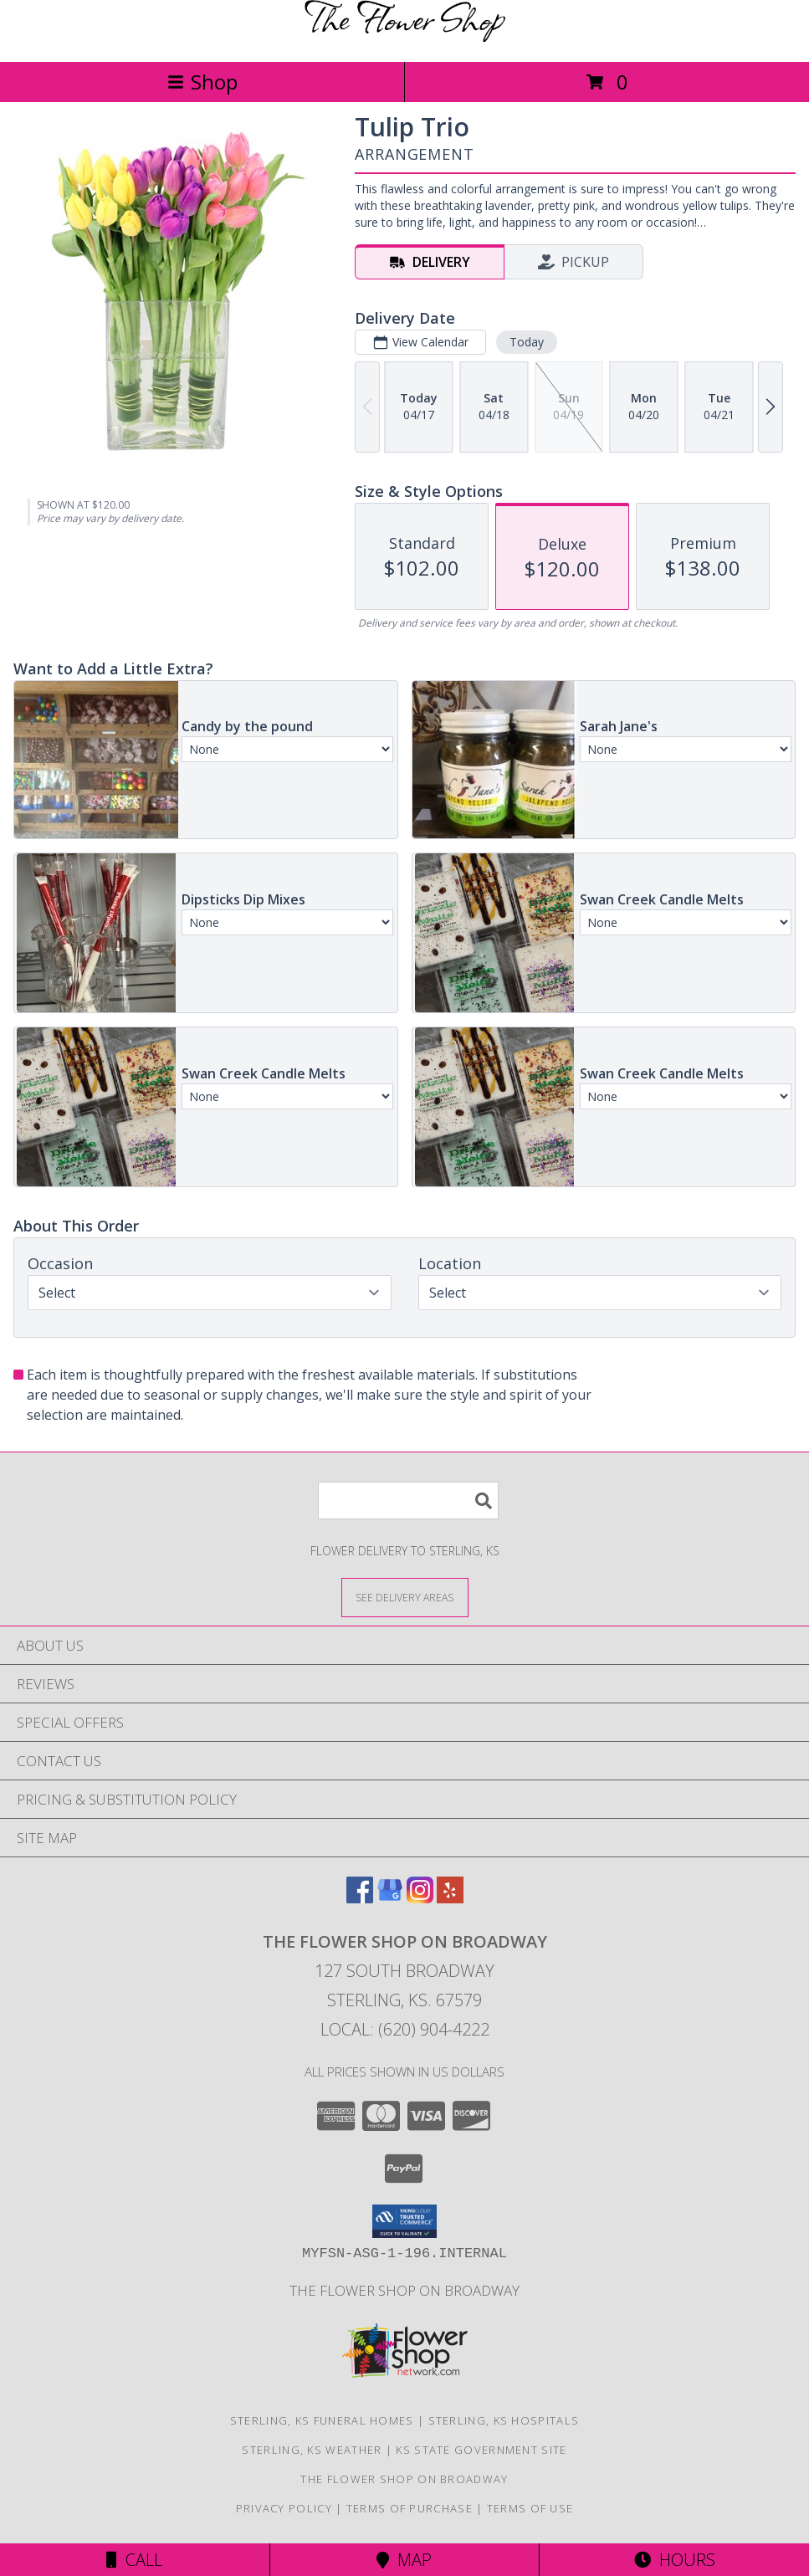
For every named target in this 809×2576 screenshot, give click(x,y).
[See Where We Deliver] (405, 1597)
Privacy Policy (284, 2508)
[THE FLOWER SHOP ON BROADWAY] (405, 37)
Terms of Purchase (409, 2508)
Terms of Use (530, 2508)
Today (526, 342)
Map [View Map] (404, 2559)
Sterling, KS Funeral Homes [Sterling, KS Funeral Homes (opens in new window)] (322, 2420)
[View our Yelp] (450, 1898)
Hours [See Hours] (674, 2559)
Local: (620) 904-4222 (404, 2029)
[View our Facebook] (359, 1898)
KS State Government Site (481, 2449)
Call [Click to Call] (134, 2559)
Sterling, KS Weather (311, 2449)
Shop (202, 81)
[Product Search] (408, 1500)
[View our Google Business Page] (389, 1898)
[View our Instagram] (420, 1898)
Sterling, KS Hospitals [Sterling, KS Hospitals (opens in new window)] (504, 2420)
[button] (404, 2221)
